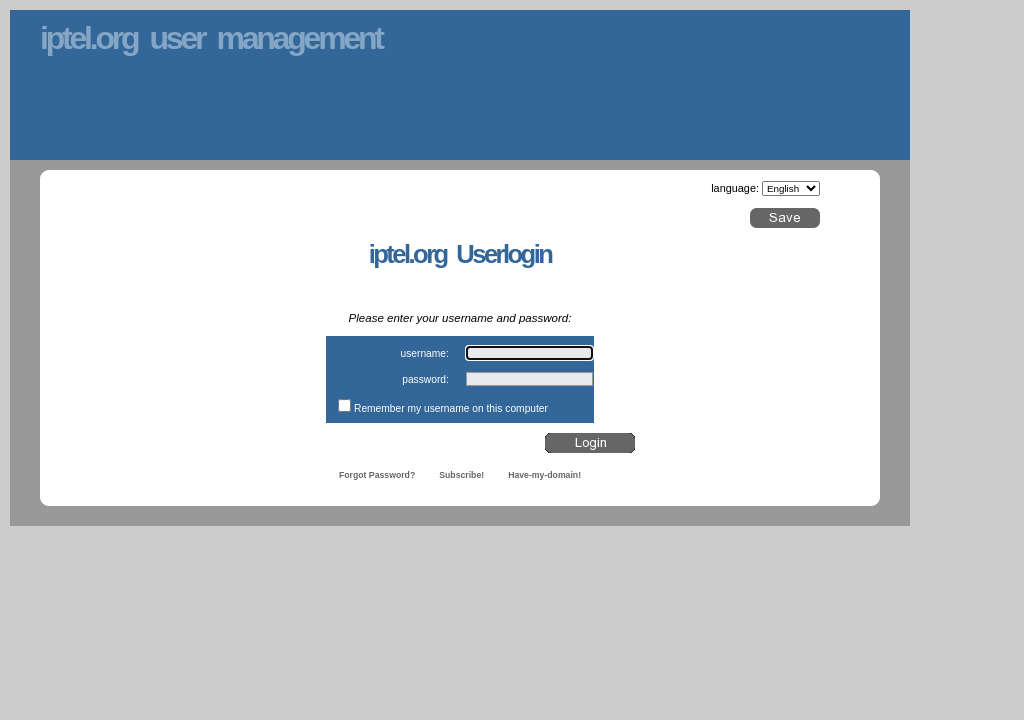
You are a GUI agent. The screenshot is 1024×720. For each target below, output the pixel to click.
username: (424, 353)
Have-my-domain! (544, 475)
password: (425, 379)
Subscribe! (461, 475)
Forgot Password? (377, 475)
